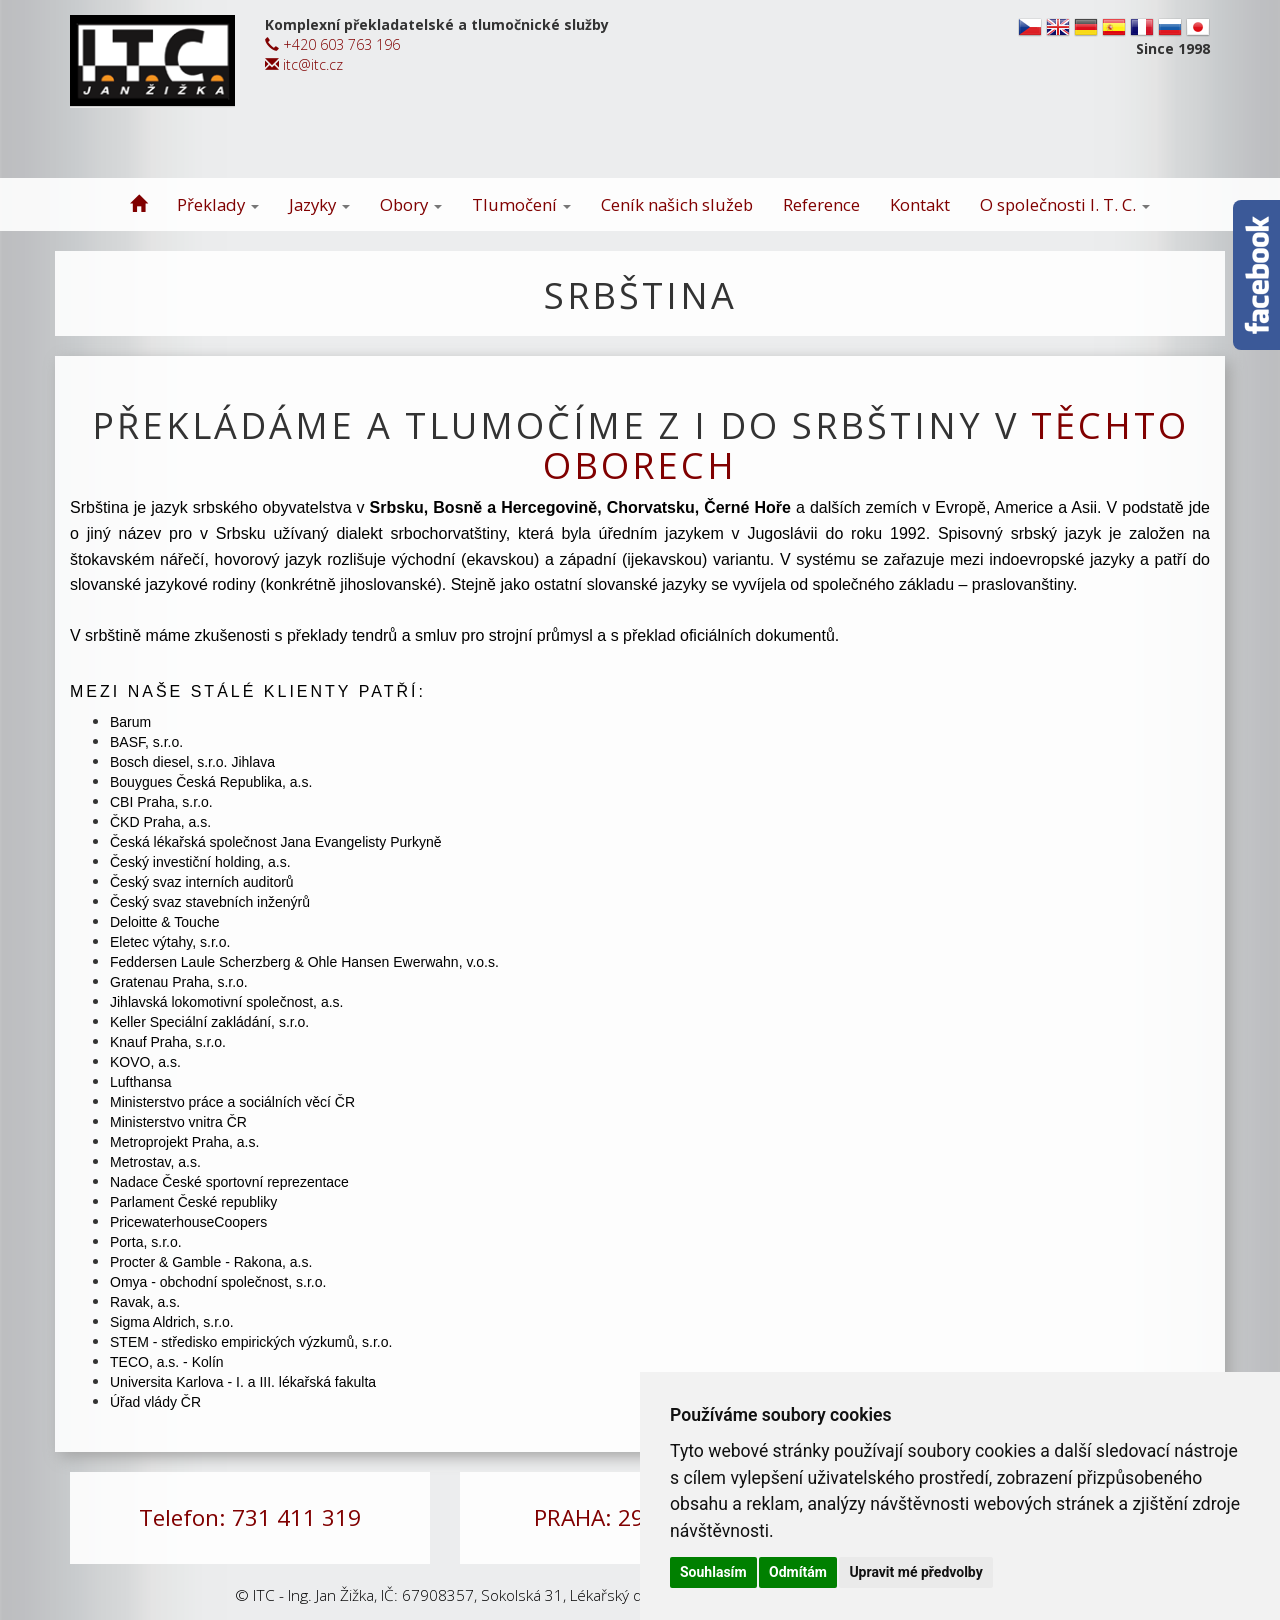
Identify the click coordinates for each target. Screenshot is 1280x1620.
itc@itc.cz (304, 64)
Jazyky (319, 204)
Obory (411, 204)
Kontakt (920, 204)
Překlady (218, 204)
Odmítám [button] (798, 1572)
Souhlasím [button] (713, 1572)
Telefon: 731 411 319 (250, 1517)
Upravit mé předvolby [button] (915, 1572)
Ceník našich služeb (677, 204)
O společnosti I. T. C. (1065, 204)
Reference (821, 204)
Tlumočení (521, 204)
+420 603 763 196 (332, 44)
